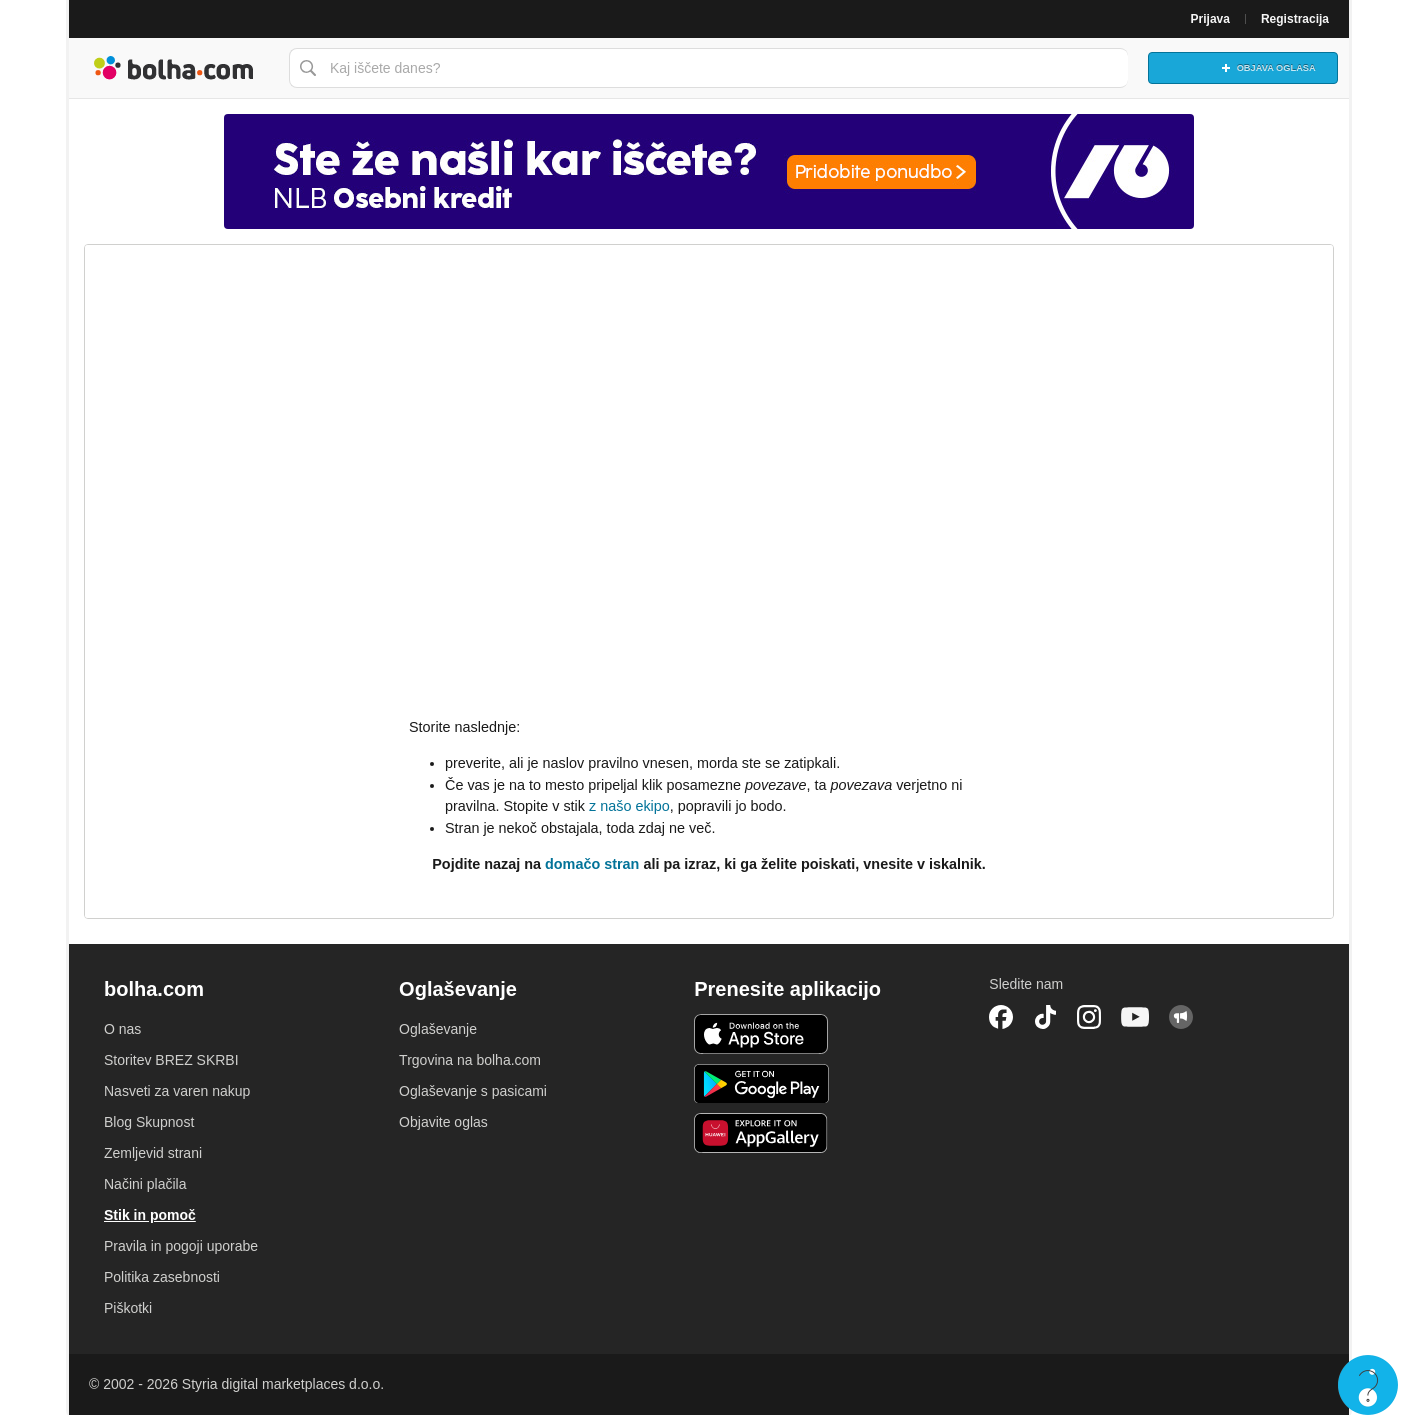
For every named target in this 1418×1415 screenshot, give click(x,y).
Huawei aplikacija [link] (761, 1133)
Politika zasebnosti (162, 1277)
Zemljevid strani (153, 1153)
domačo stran (592, 864)
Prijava (1210, 19)
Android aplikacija (761, 1084)
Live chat (1368, 1385)
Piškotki (128, 1308)
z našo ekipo (629, 806)
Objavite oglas (443, 1122)
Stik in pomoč (150, 1215)
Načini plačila (145, 1184)
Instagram (1089, 1017)
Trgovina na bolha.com (470, 1060)
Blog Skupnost (149, 1122)
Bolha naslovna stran (174, 68)
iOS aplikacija (761, 1034)
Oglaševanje (438, 1029)
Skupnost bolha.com (1181, 1017)
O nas (122, 1029)
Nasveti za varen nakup (177, 1091)
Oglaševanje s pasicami (473, 1091)
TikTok (1045, 1017)
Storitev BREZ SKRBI (171, 1060)
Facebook (1001, 1017)
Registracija (1295, 19)
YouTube (1135, 1017)
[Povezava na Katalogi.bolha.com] (709, 171)
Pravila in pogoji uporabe (181, 1246)
